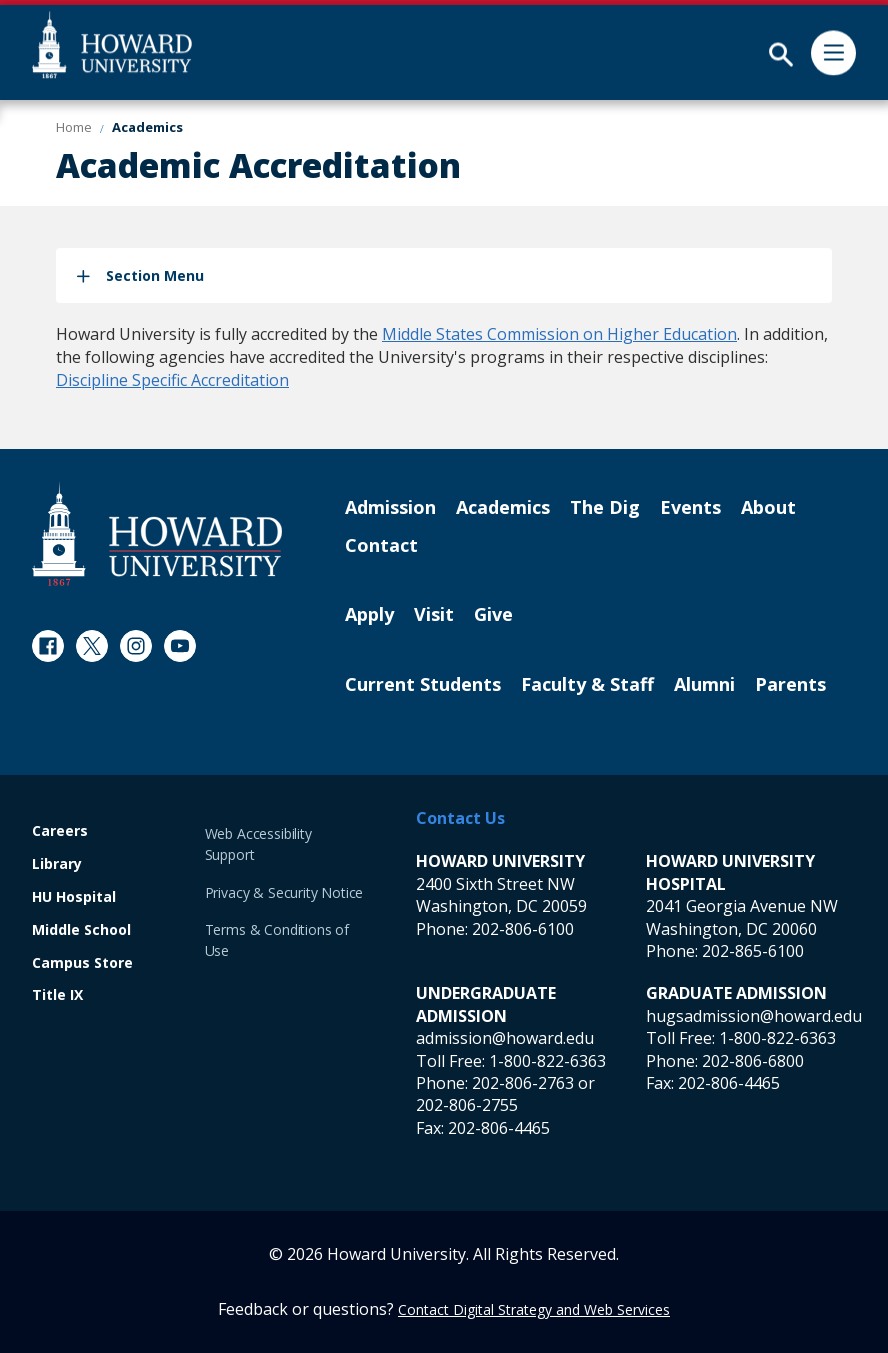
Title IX (57, 995)
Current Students (423, 685)
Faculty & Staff (587, 685)
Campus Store (82, 963)
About (768, 508)
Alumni (704, 685)
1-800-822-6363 (547, 1061)
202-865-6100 (753, 951)
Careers (60, 831)
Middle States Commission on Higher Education (559, 334)
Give (493, 615)
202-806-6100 (523, 929)
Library (57, 864)
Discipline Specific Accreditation (172, 380)
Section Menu (155, 275)
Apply (369, 615)
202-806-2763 (523, 1083)
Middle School (81, 930)
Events (690, 508)
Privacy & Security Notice (284, 892)
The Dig (605, 508)
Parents (790, 685)
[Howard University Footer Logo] (157, 533)
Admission (390, 508)
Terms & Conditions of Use (277, 940)
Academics (503, 508)
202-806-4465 (499, 1128)
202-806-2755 (467, 1105)
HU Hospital (74, 897)
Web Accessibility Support (258, 844)
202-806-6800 (753, 1061)
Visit (434, 615)
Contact (381, 546)
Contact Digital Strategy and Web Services (534, 1309)
